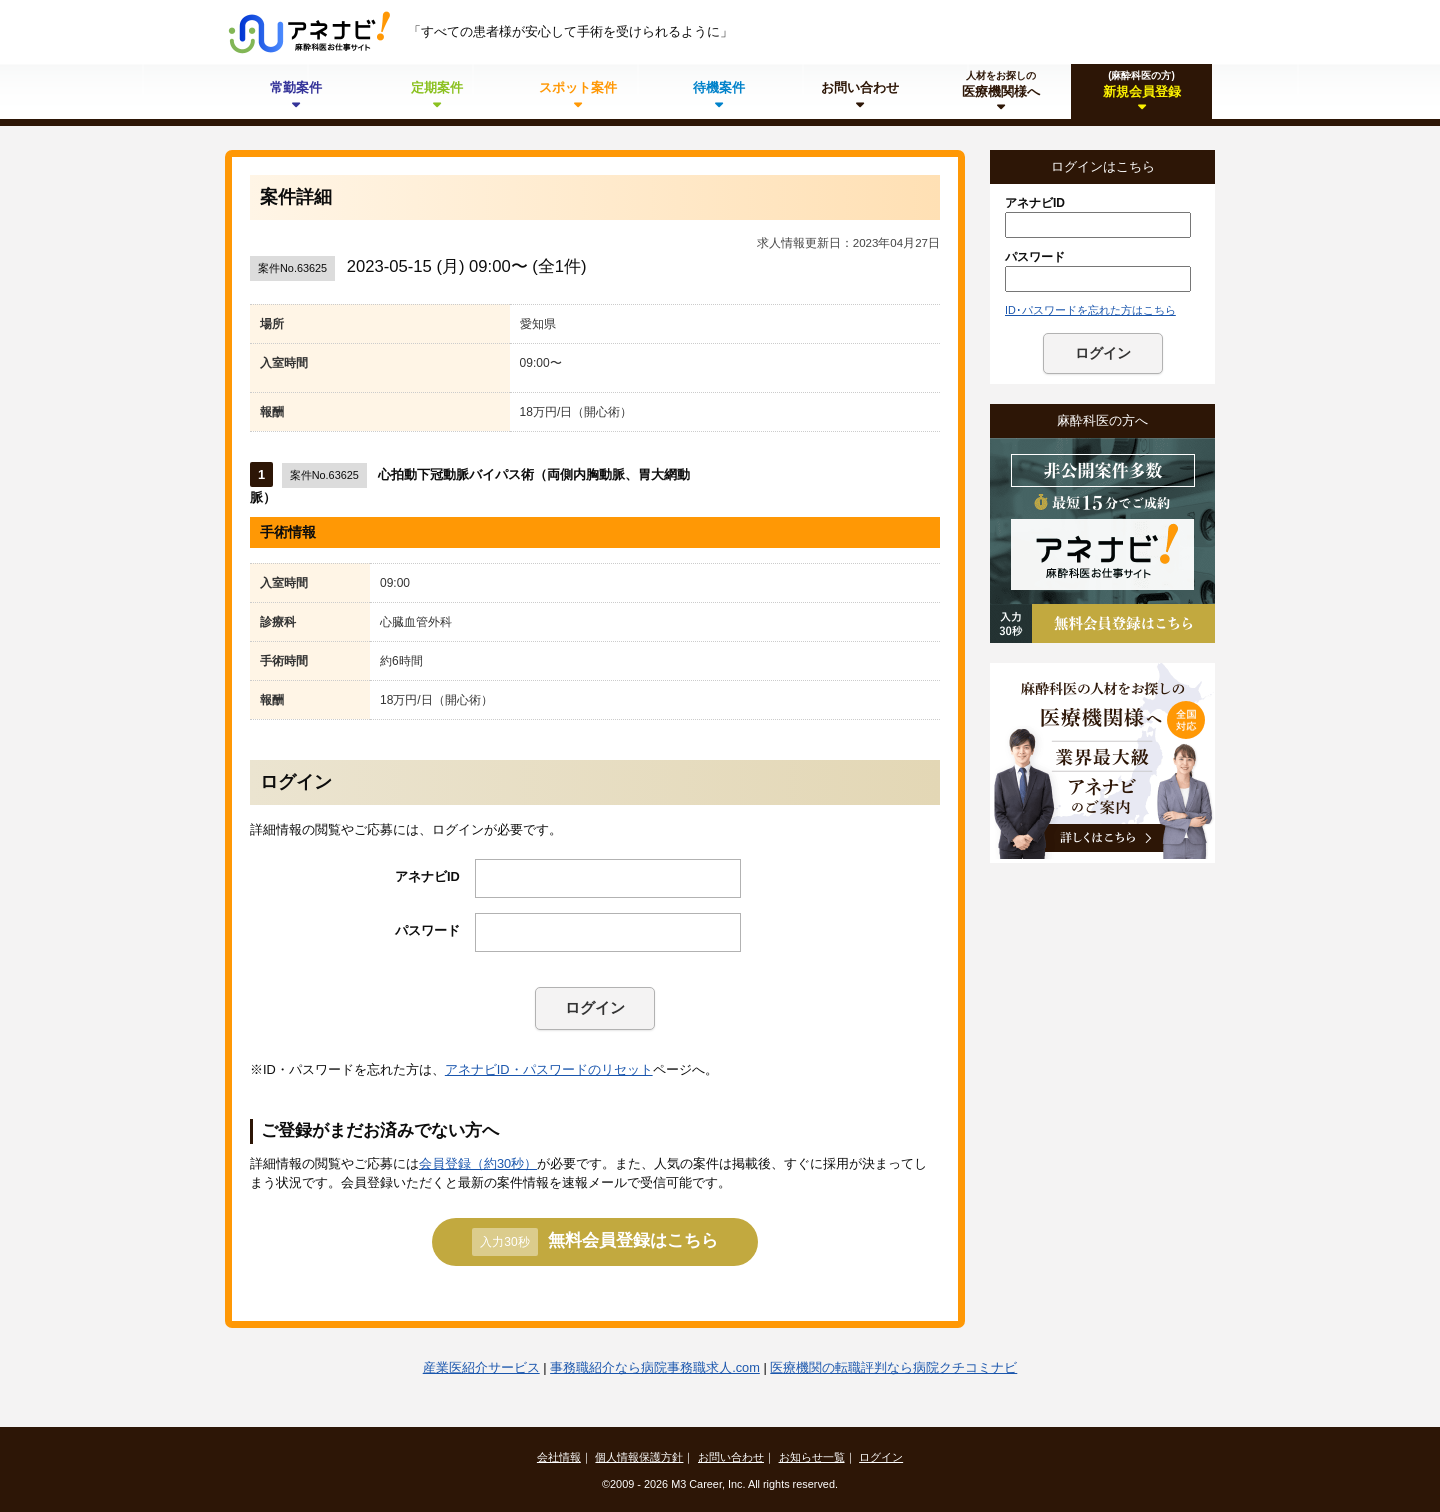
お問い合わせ (731, 1457)
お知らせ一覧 (812, 1457)
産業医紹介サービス (481, 1367)
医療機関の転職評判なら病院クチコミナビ (893, 1367)
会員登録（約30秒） (478, 1163)
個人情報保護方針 (639, 1457)
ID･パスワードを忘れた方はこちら (1090, 310)
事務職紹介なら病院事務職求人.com (655, 1367)
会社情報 (559, 1457)
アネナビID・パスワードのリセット (549, 1069)
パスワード (427, 930)
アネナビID (427, 876)
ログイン (595, 1007)
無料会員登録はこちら (594, 1242)
